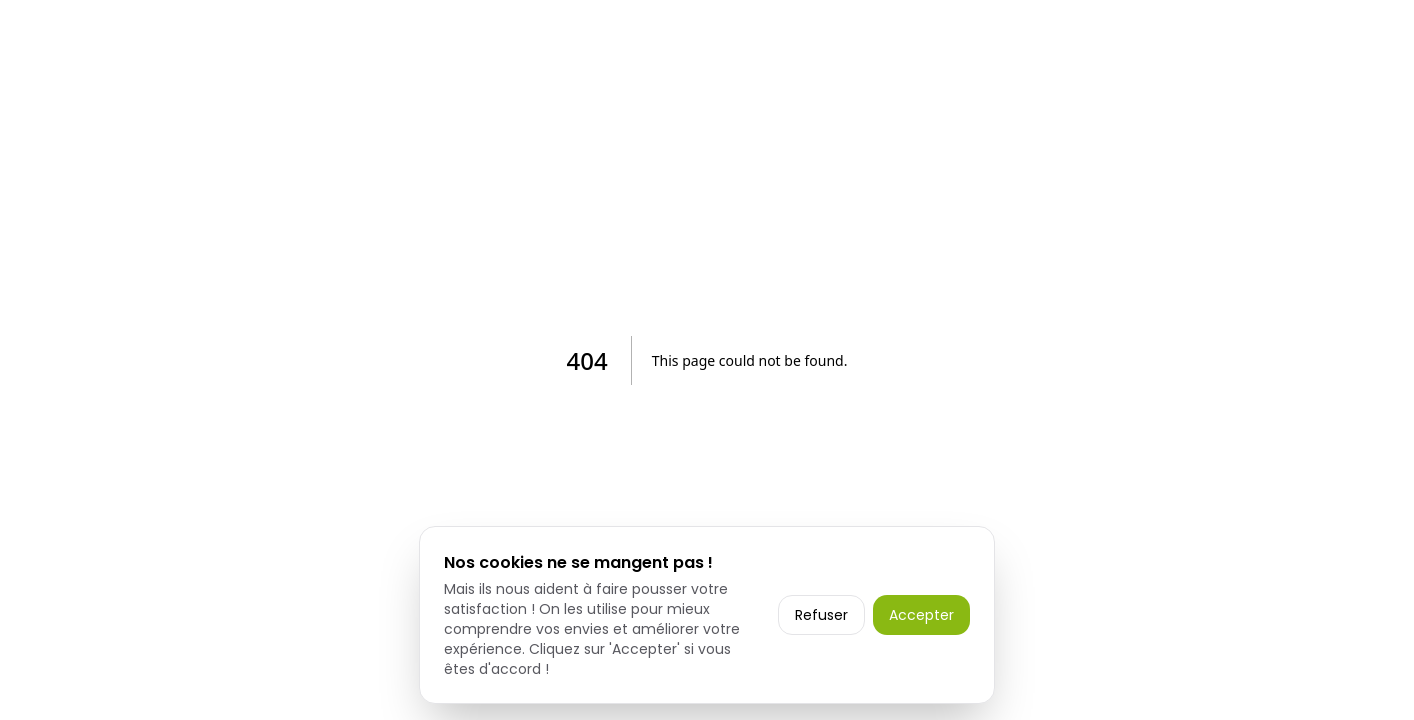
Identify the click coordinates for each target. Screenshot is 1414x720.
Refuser (821, 615)
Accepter (921, 615)
